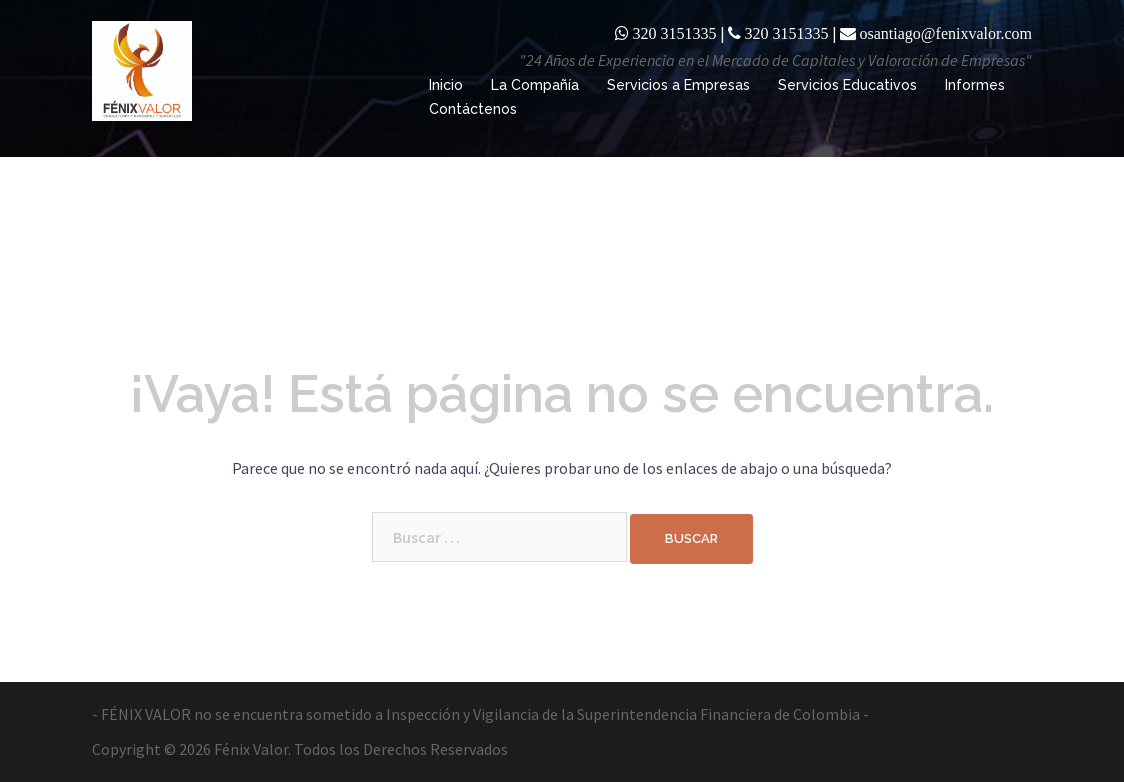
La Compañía (535, 85)
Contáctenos (473, 109)
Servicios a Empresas (678, 85)
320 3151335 (675, 33)
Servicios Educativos (847, 85)
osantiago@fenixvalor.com (946, 33)
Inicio (446, 85)
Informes (975, 85)
